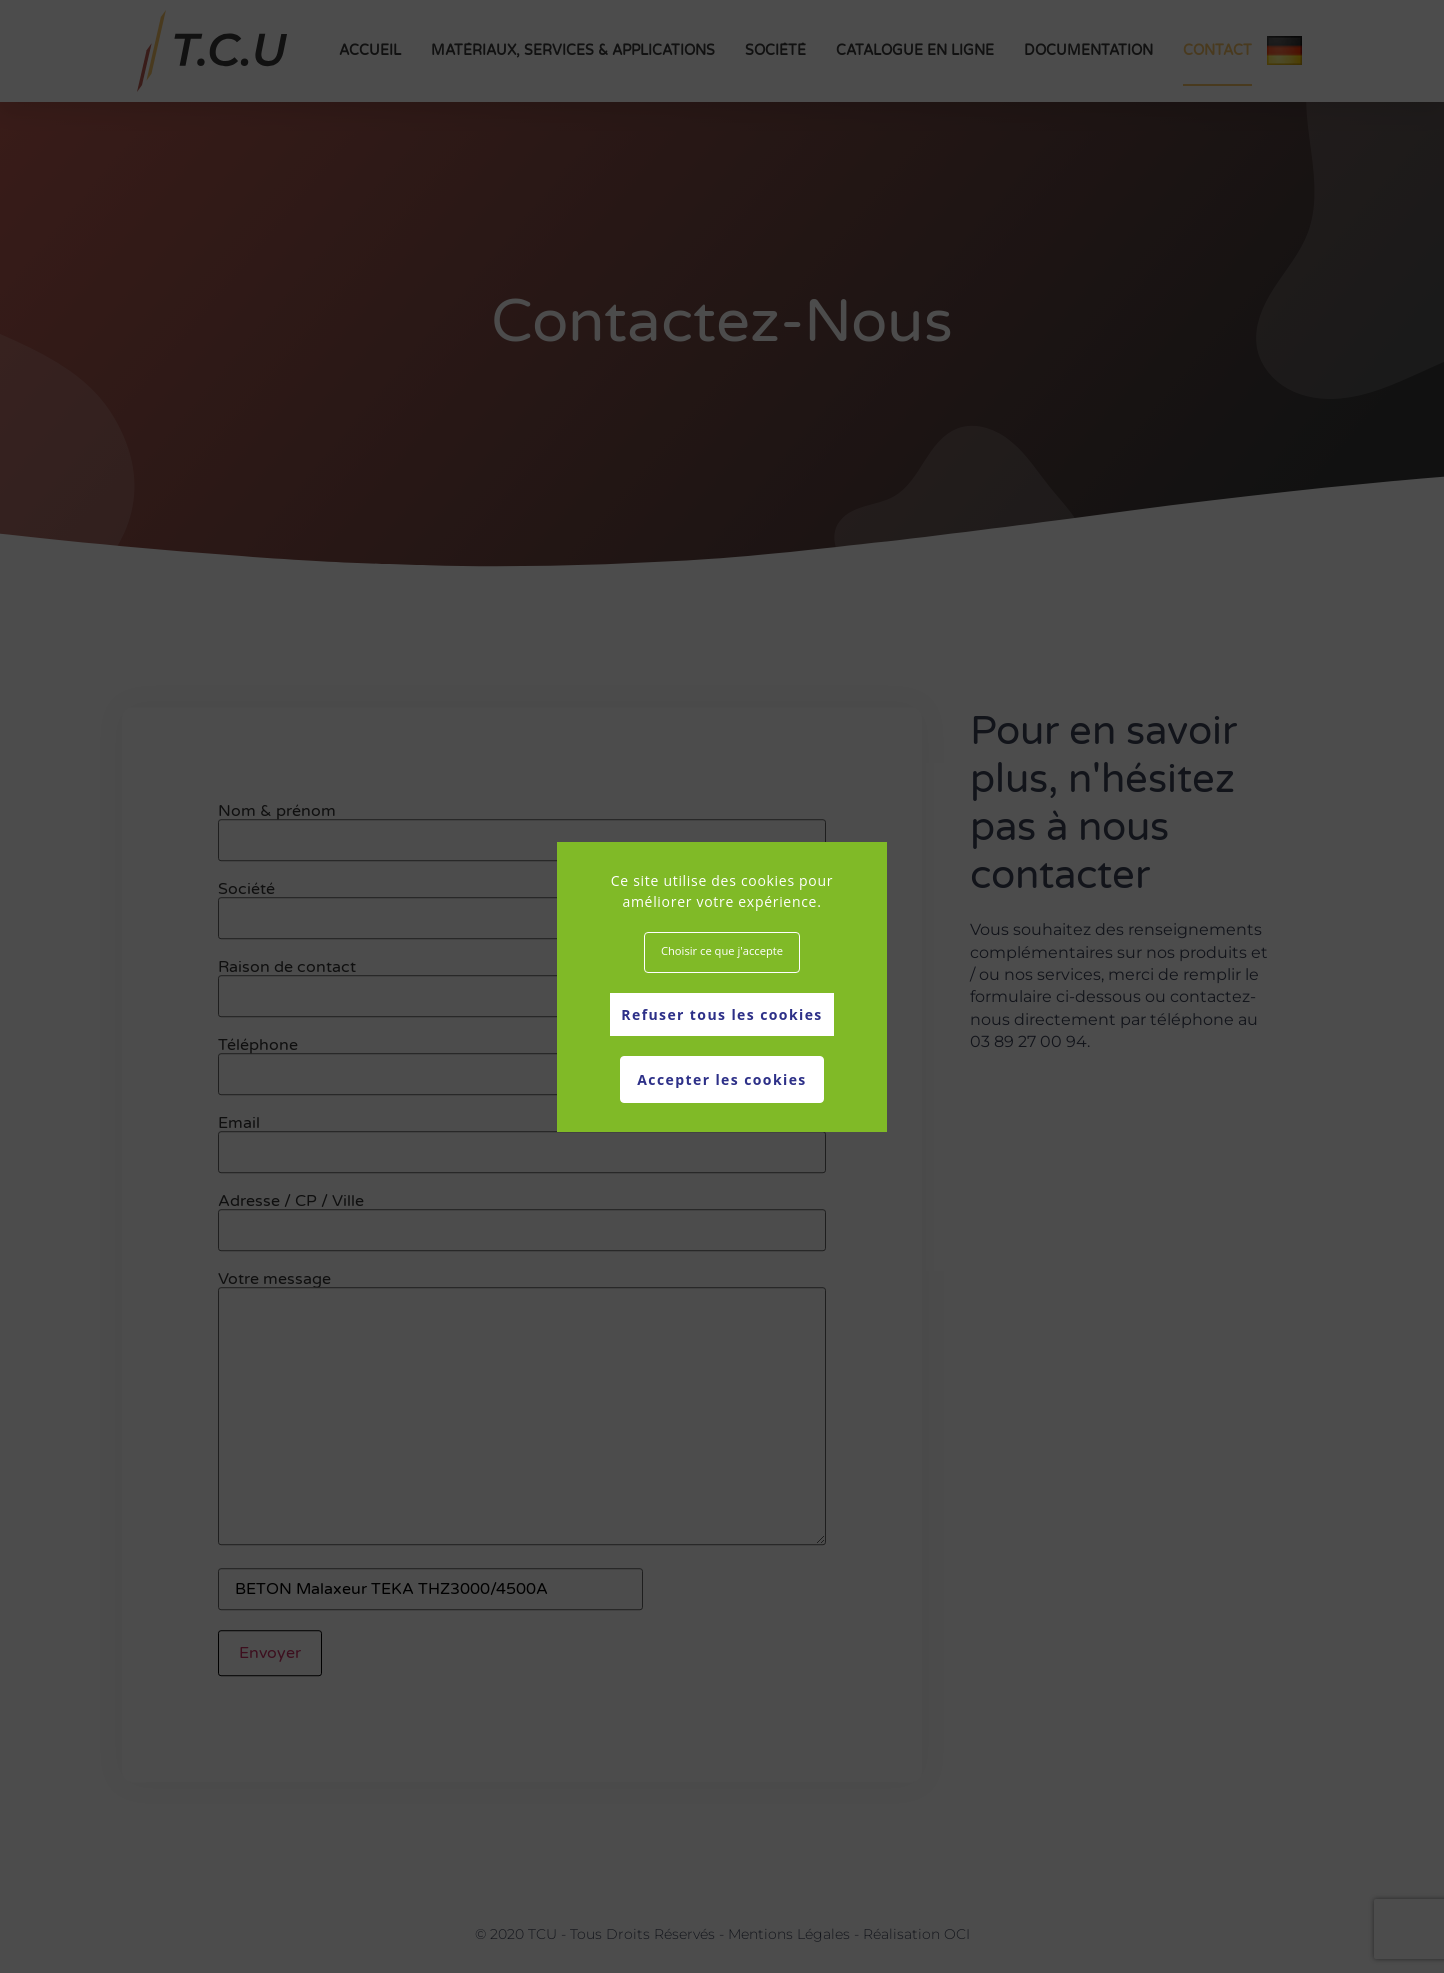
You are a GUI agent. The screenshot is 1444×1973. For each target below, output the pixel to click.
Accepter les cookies (721, 1079)
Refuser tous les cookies (721, 1014)
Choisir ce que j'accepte (722, 950)
